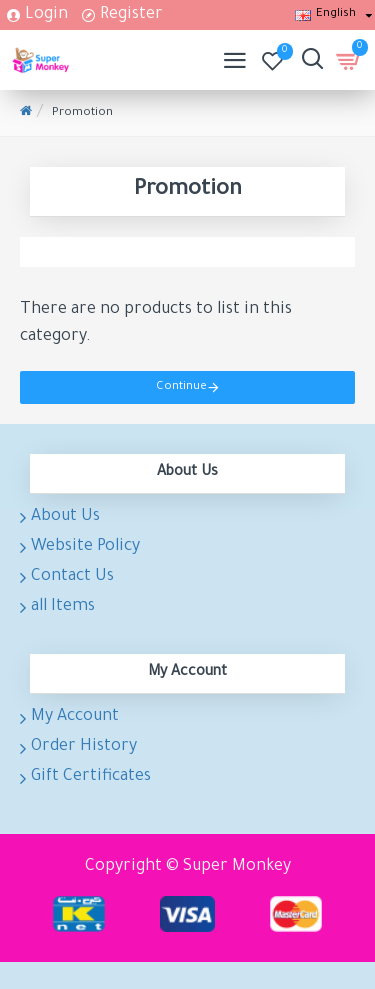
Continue (181, 387)
